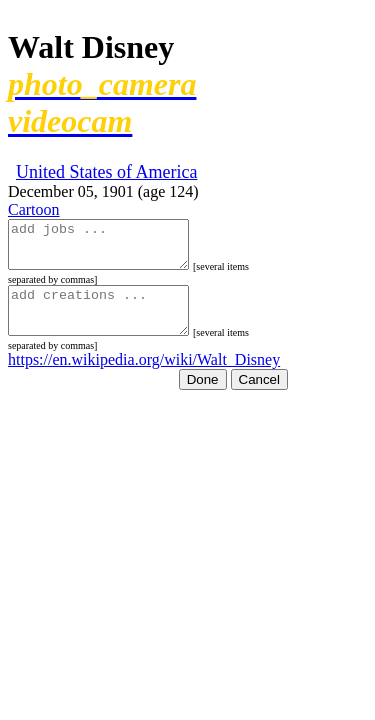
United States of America (106, 172)
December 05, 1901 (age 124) (103, 191)
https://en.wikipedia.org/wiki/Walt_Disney (144, 377)
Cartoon (34, 209)
